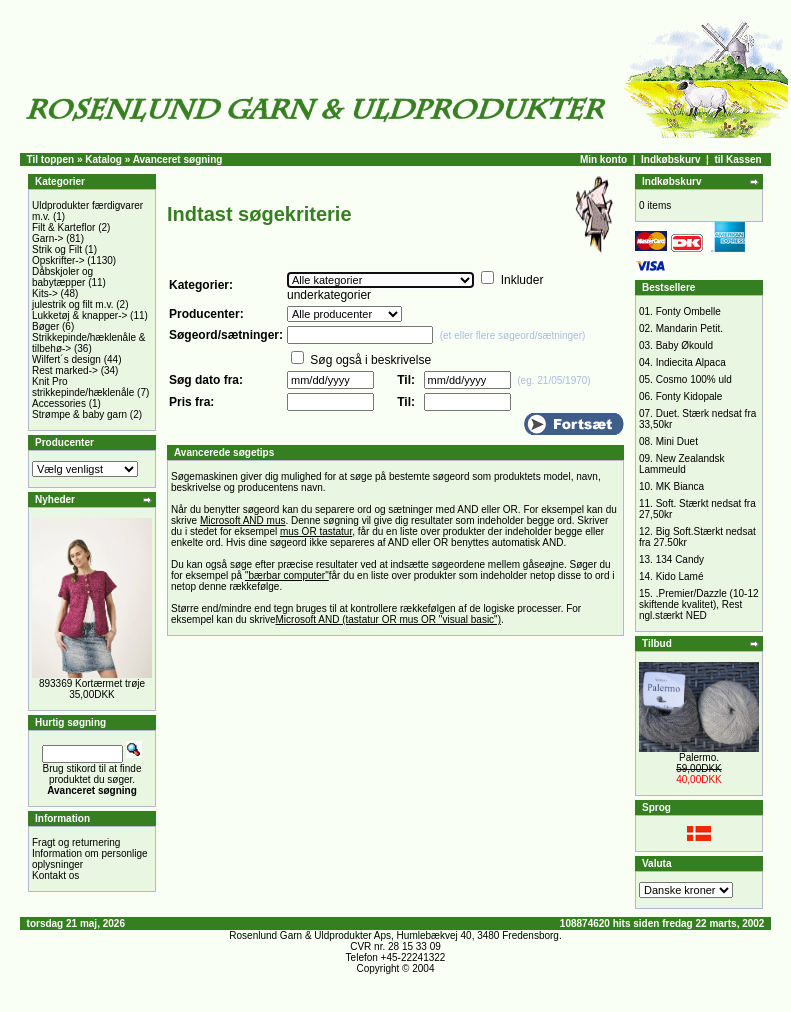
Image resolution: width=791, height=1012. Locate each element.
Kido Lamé (680, 576)
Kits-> (45, 293)
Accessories (59, 403)
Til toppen (51, 159)
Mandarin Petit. (689, 328)
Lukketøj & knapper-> (79, 315)
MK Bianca (680, 486)
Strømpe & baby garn (79, 414)
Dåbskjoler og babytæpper (62, 277)
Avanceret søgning (178, 159)
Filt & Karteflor (63, 227)
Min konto (603, 159)
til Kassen (737, 159)
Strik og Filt (57, 249)
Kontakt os (55, 875)
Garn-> (47, 238)
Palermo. (699, 757)
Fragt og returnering (76, 842)
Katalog (103, 159)
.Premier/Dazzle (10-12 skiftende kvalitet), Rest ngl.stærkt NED (699, 604)
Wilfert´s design (66, 359)
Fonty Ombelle (688, 311)
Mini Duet (677, 441)
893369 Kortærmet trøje (92, 683)
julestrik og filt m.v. (73, 304)
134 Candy (680, 559)
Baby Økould (684, 345)
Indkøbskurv (670, 159)
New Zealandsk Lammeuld (682, 464)
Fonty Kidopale (689, 396)
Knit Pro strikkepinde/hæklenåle (83, 387)
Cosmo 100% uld (694, 379)
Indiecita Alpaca (691, 362)
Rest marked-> (65, 370)
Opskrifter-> (58, 260)
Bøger (45, 326)
